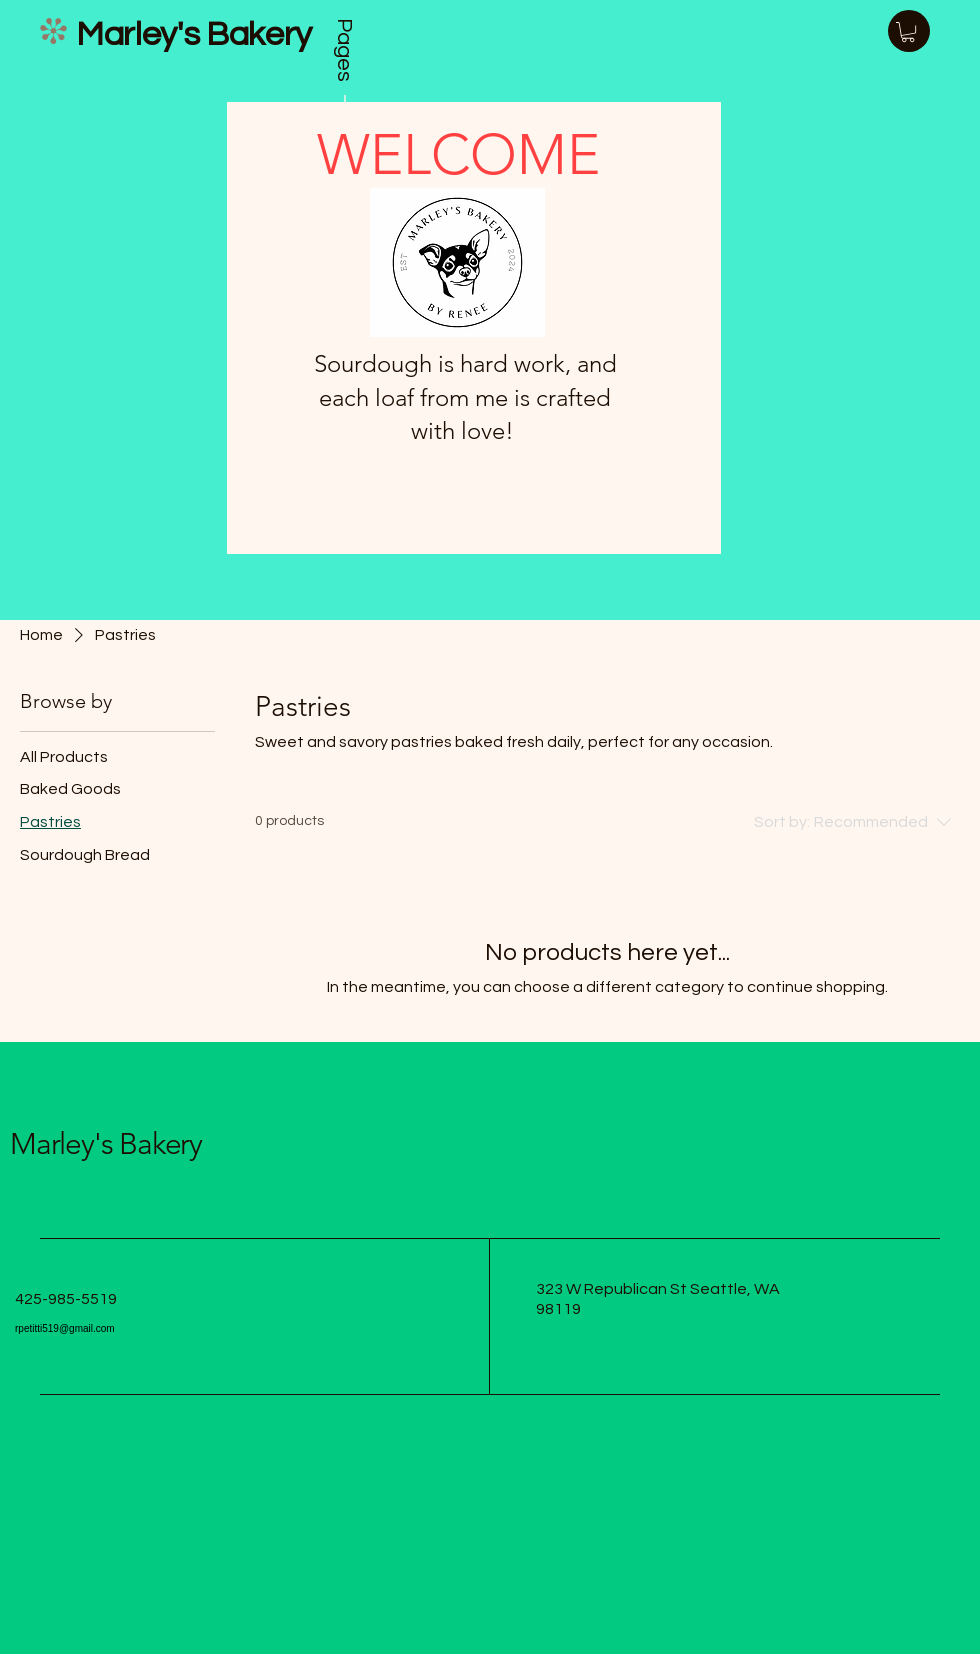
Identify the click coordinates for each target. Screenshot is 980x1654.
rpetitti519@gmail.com (65, 1328)
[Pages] (345, 75)
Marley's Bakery (106, 1144)
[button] (908, 32)
